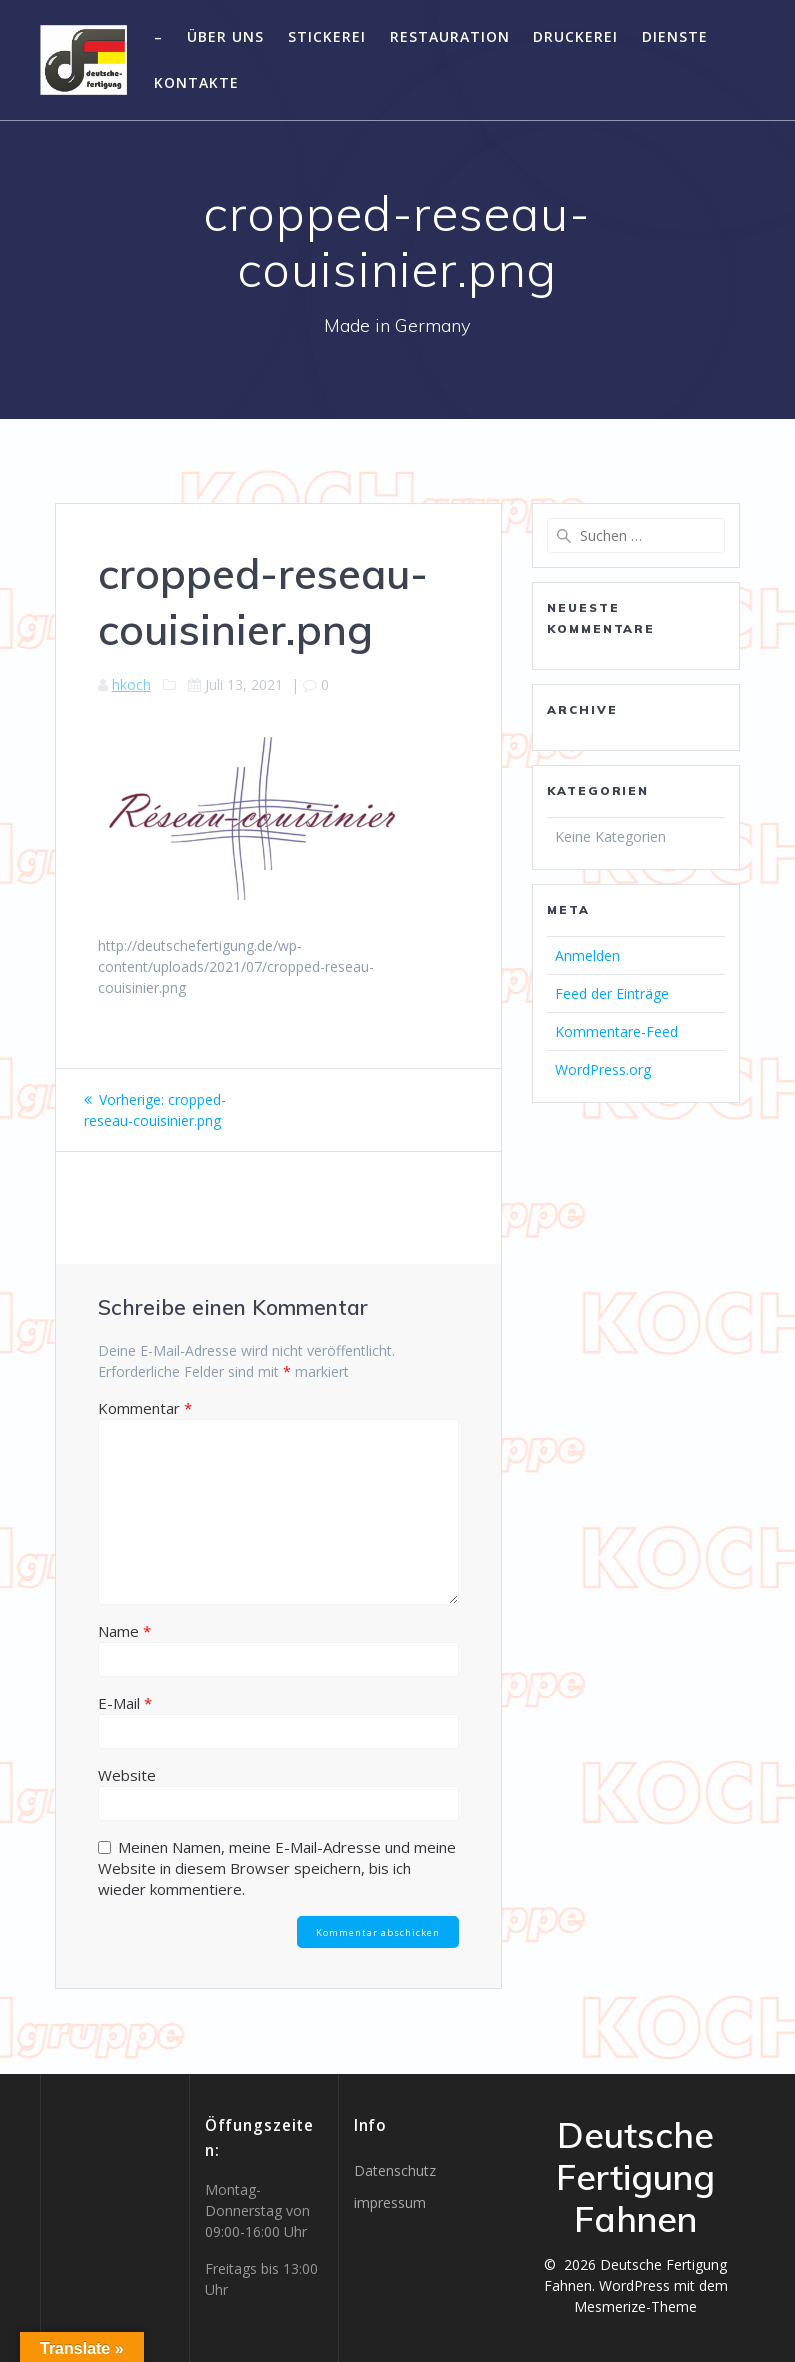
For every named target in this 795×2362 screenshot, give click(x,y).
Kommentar (145, 1408)
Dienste (675, 36)
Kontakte (196, 82)
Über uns (225, 36)
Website (127, 1775)
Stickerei (327, 36)
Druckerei (575, 36)
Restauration (450, 36)
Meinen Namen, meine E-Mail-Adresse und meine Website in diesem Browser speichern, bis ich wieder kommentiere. (277, 1868)
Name (124, 1631)
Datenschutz (395, 2170)
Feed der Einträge (612, 993)
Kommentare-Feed (616, 1031)
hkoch (131, 684)
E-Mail (125, 1703)
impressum (390, 2202)
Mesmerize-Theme (635, 2306)
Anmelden (587, 955)
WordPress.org (603, 1069)
